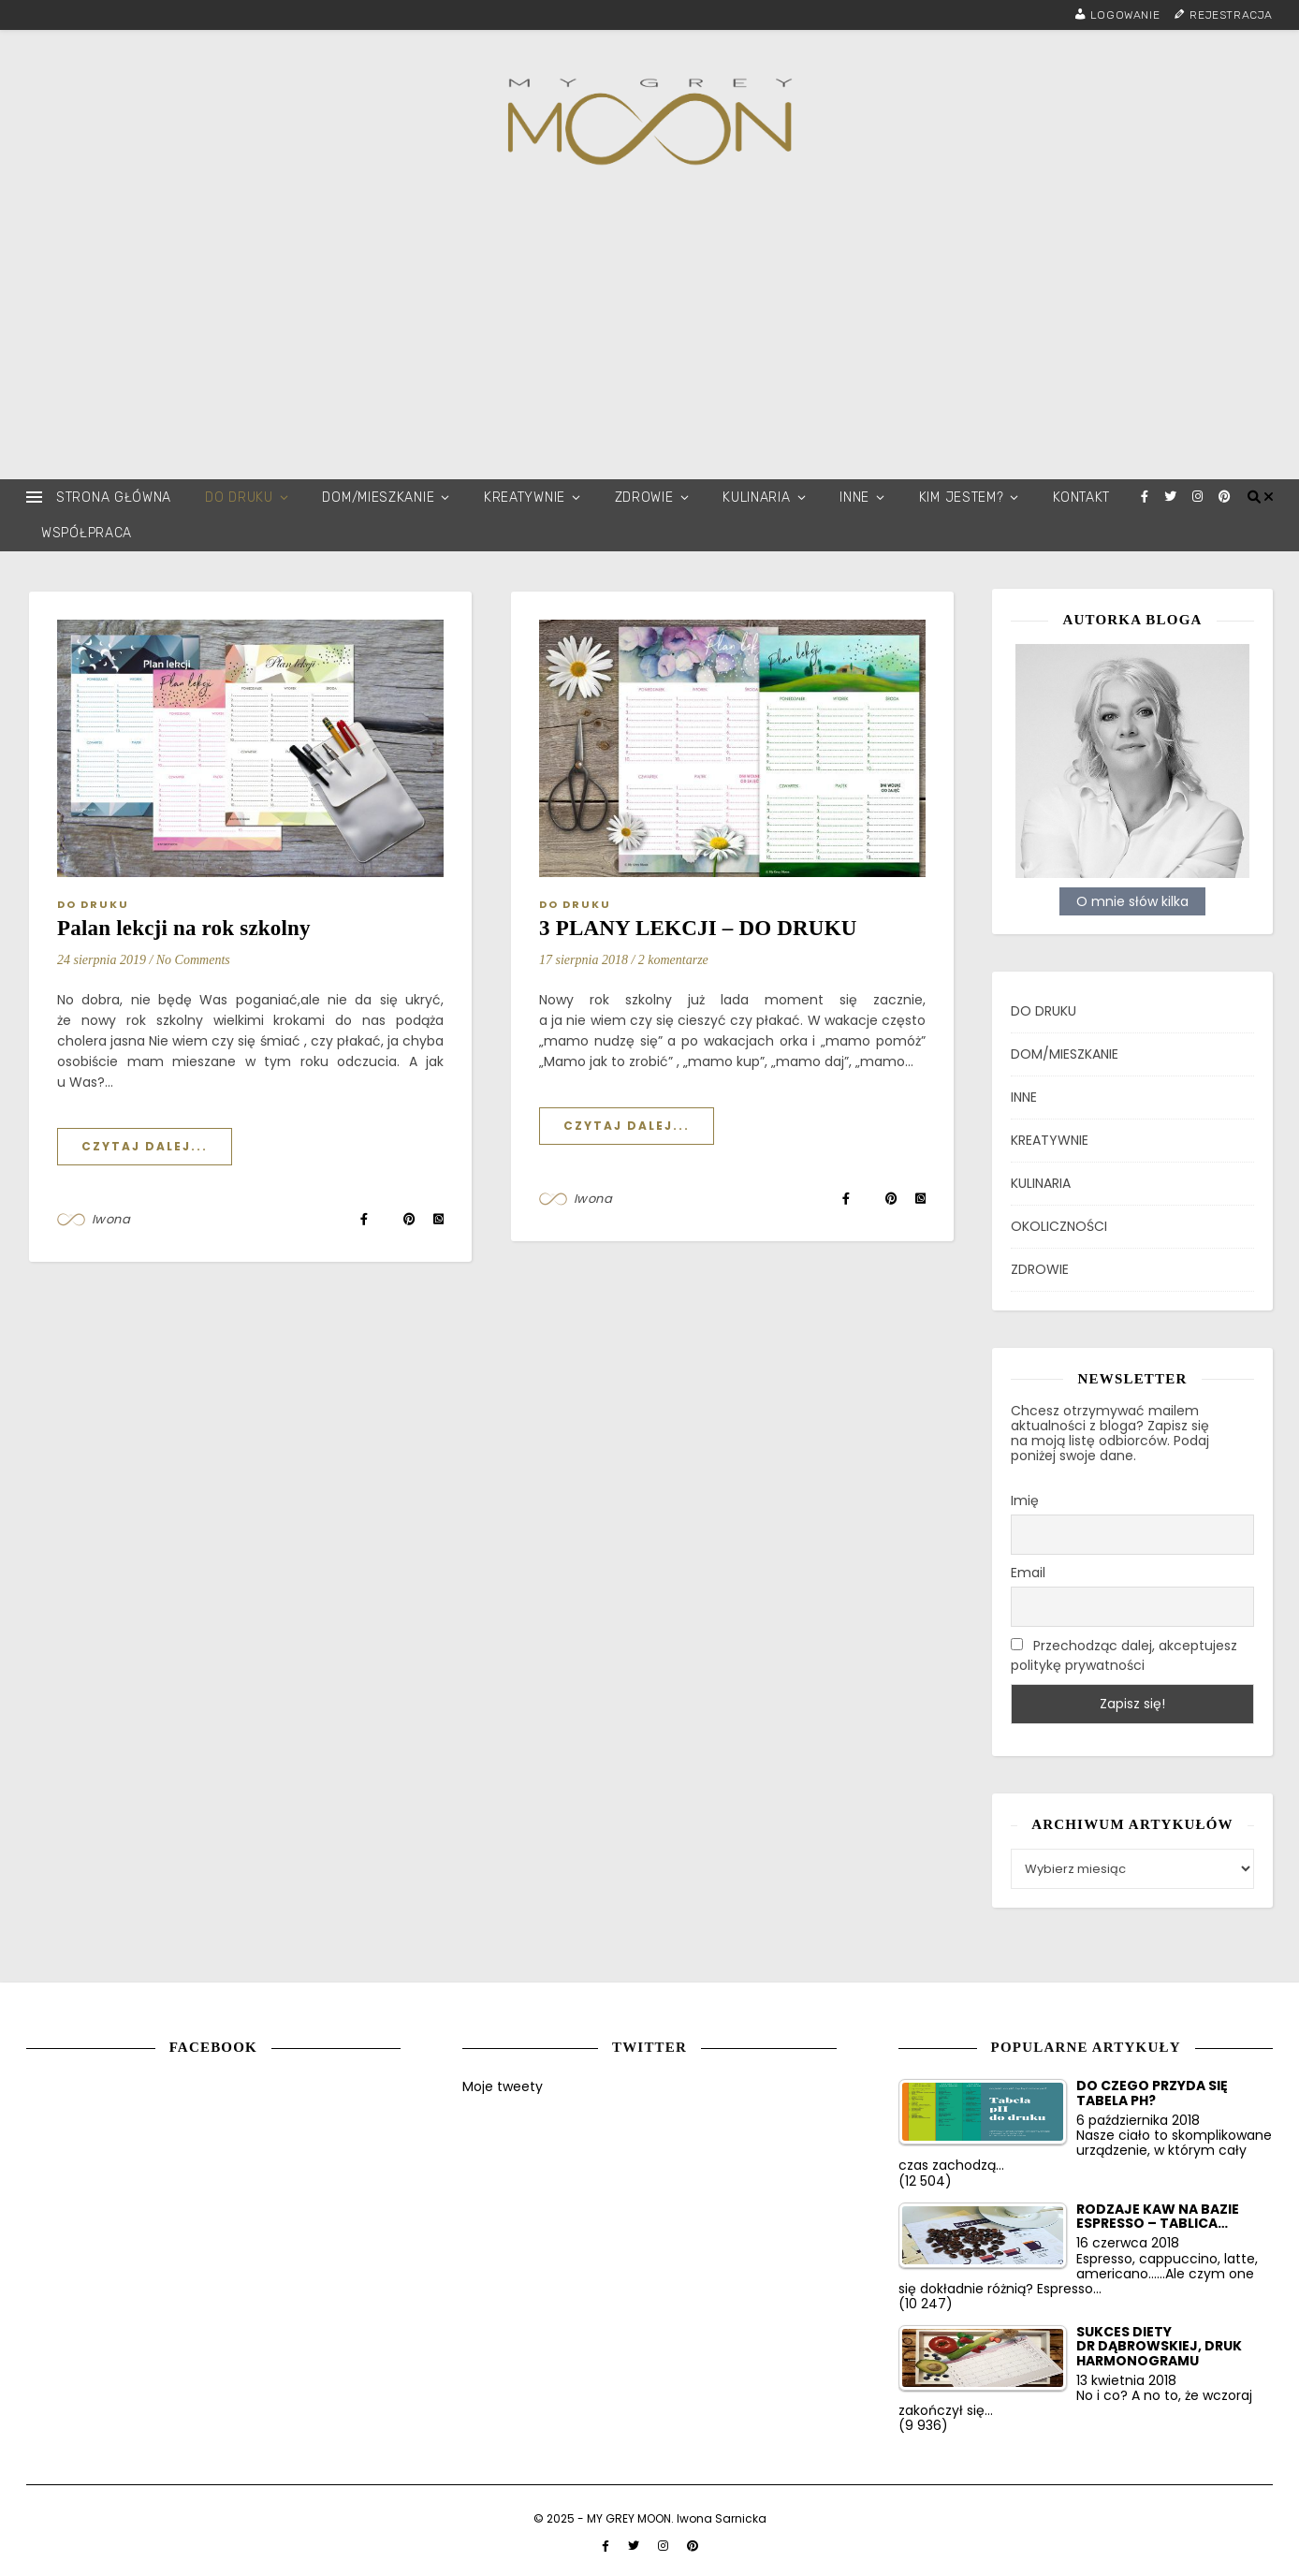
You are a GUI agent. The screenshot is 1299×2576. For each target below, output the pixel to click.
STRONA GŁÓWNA (113, 497)
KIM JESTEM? (961, 497)
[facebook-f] (1146, 496)
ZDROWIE (644, 497)
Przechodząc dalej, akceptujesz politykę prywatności (1124, 1653)
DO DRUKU (239, 497)
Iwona (111, 1219)
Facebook (213, 2046)
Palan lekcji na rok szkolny (184, 928)
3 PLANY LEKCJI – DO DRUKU (698, 928)
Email (1028, 1571)
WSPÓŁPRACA (86, 533)
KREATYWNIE (524, 497)
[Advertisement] (649, 339)
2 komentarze (673, 960)
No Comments (193, 960)
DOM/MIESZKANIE (378, 497)
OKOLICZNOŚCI (1059, 1224)
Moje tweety (502, 2085)
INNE (854, 497)
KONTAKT (1081, 497)
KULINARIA (756, 497)
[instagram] (1198, 496)
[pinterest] (1225, 496)
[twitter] (1171, 496)
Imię (1025, 1498)
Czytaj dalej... (144, 1146)
